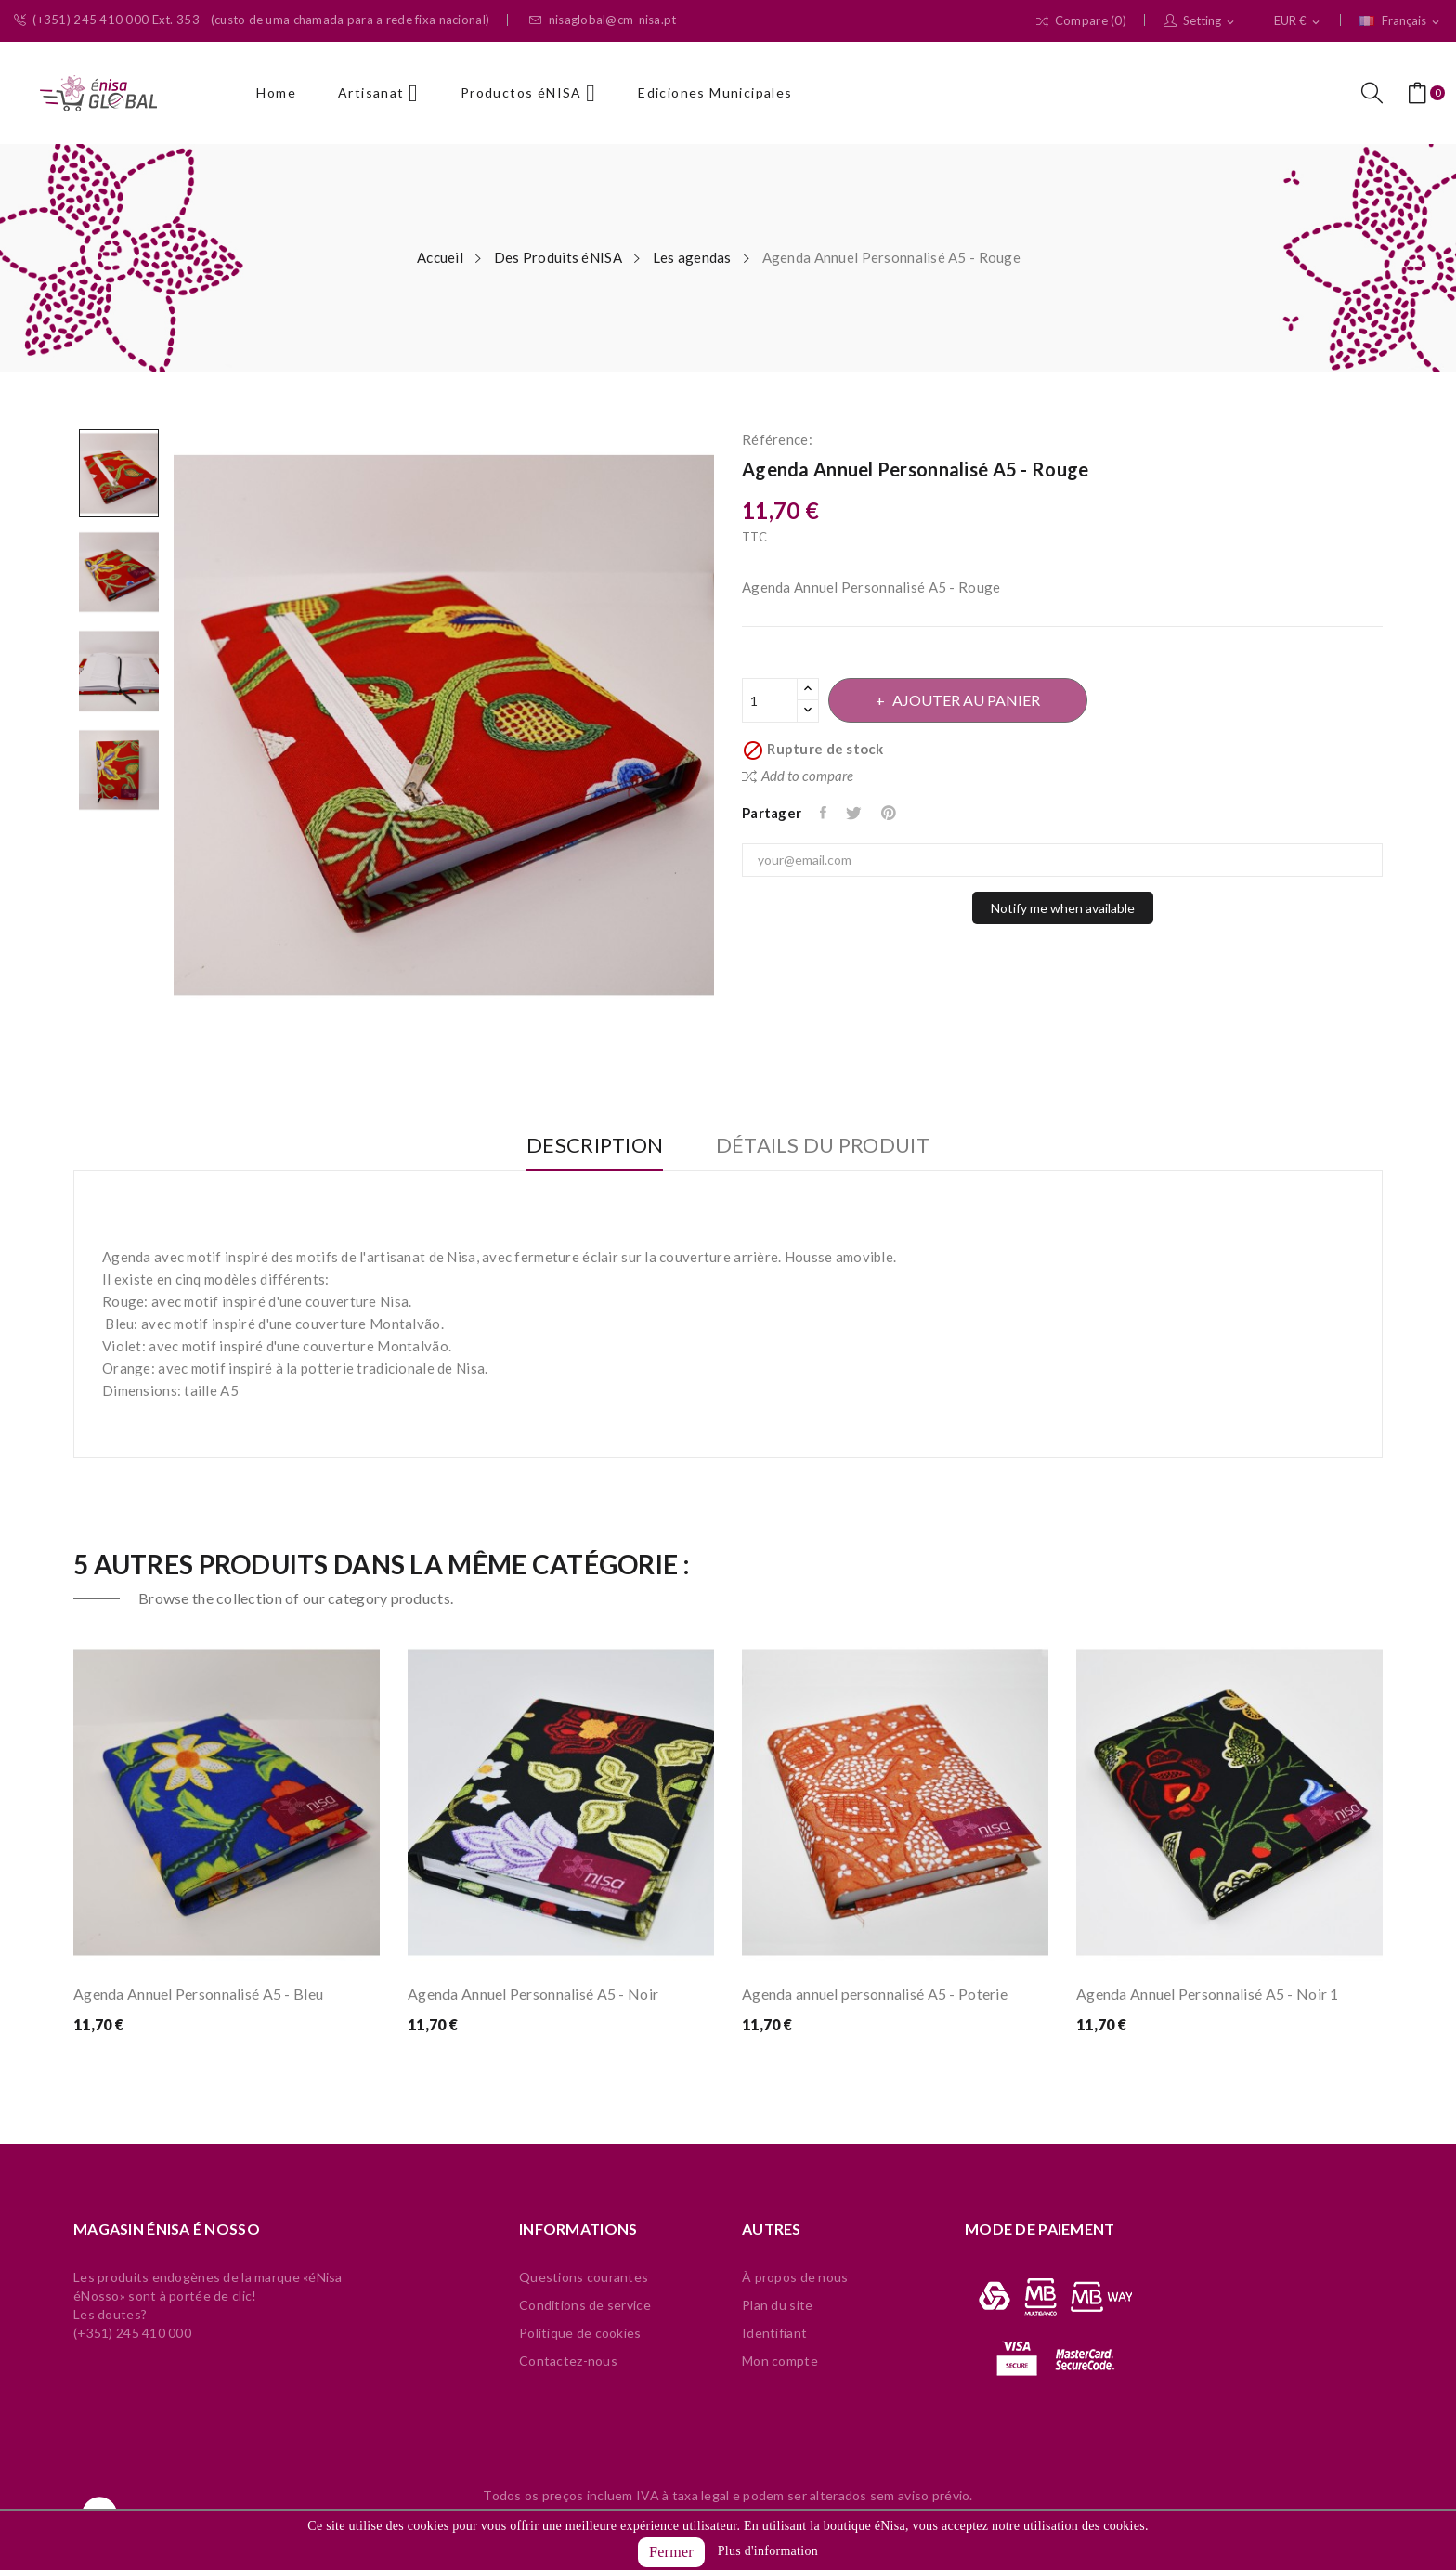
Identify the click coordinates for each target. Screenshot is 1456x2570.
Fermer (671, 2552)
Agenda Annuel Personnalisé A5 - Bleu (198, 1994)
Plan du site (777, 2305)
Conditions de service (585, 2305)
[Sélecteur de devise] (1298, 21)
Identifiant (774, 2333)
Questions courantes (583, 2277)
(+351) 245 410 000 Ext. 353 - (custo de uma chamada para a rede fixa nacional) (251, 20)
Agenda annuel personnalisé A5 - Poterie (875, 1994)
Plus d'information (768, 2551)
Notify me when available (1063, 908)
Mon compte (780, 2360)
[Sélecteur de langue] (1400, 21)
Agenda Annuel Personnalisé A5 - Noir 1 (1207, 1994)
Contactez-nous (568, 2360)
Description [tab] (592, 1145)
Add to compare (797, 775)
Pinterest (893, 813)
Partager (824, 813)
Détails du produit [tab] (825, 1145)
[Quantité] (770, 700)
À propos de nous (795, 2277)
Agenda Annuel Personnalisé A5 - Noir (533, 1994)
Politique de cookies (580, 2333)
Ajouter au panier (969, 700)
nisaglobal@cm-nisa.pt (602, 20)
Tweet (856, 813)
